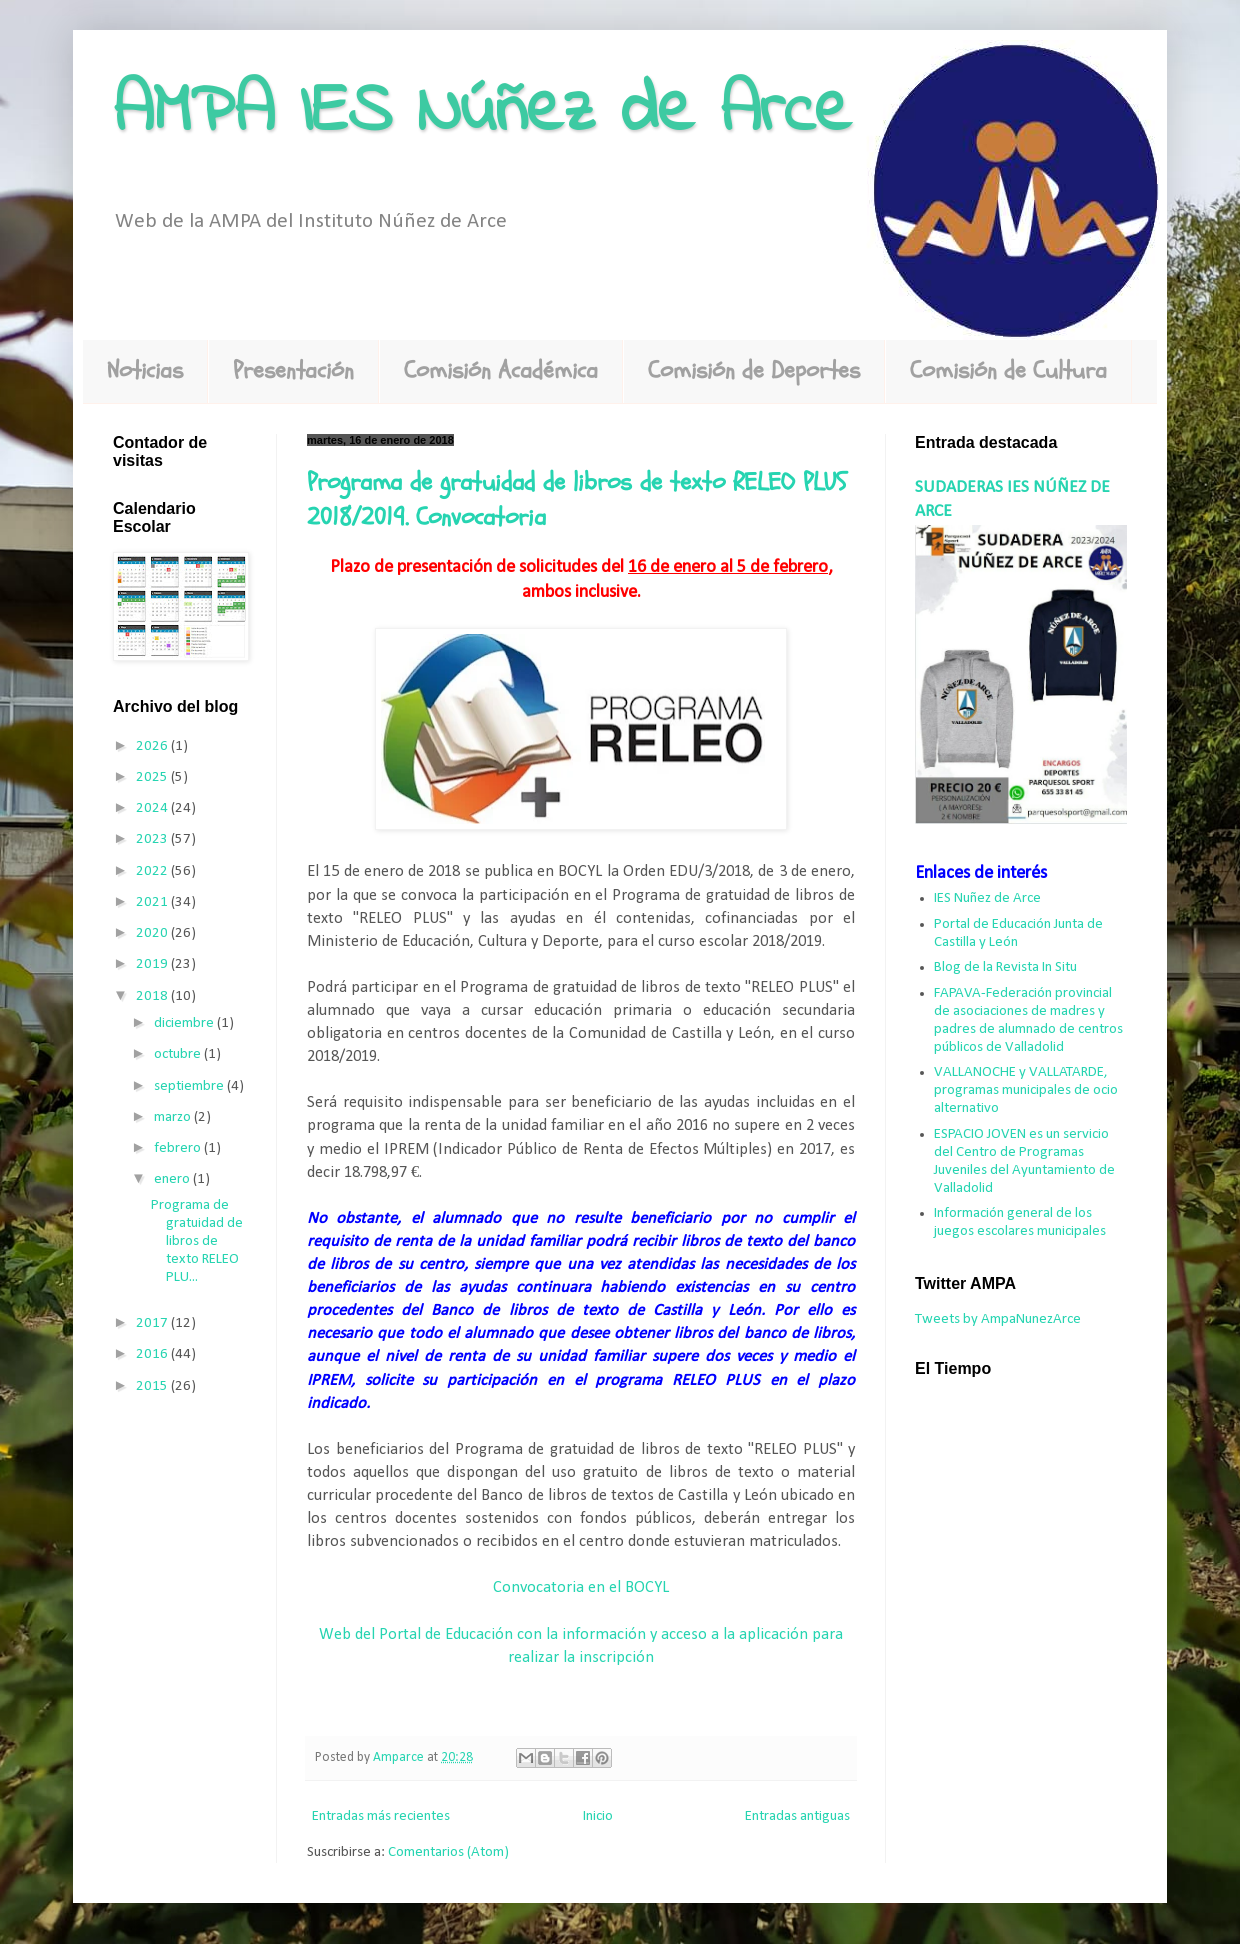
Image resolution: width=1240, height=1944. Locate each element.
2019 (153, 964)
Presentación (293, 370)
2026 (153, 746)
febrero (179, 1148)
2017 (153, 1323)
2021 (153, 902)
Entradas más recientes (381, 1816)
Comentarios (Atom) (448, 1852)
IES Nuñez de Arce (987, 898)
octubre (179, 1054)
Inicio (598, 1816)
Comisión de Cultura (1008, 370)
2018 (153, 996)
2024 (153, 808)
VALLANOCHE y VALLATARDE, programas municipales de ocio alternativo (1026, 1090)
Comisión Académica (501, 370)
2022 (153, 871)
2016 (153, 1354)
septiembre (190, 1086)
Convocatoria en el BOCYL (581, 1588)
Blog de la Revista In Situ (1005, 967)
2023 (153, 839)
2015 (153, 1386)
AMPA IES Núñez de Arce (482, 113)
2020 (153, 933)
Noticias (145, 370)
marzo (174, 1117)
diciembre (185, 1023)
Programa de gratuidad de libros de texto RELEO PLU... (197, 1241)
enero (173, 1179)
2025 (153, 777)
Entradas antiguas (797, 1816)
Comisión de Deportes (754, 370)
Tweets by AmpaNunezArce (998, 1319)
